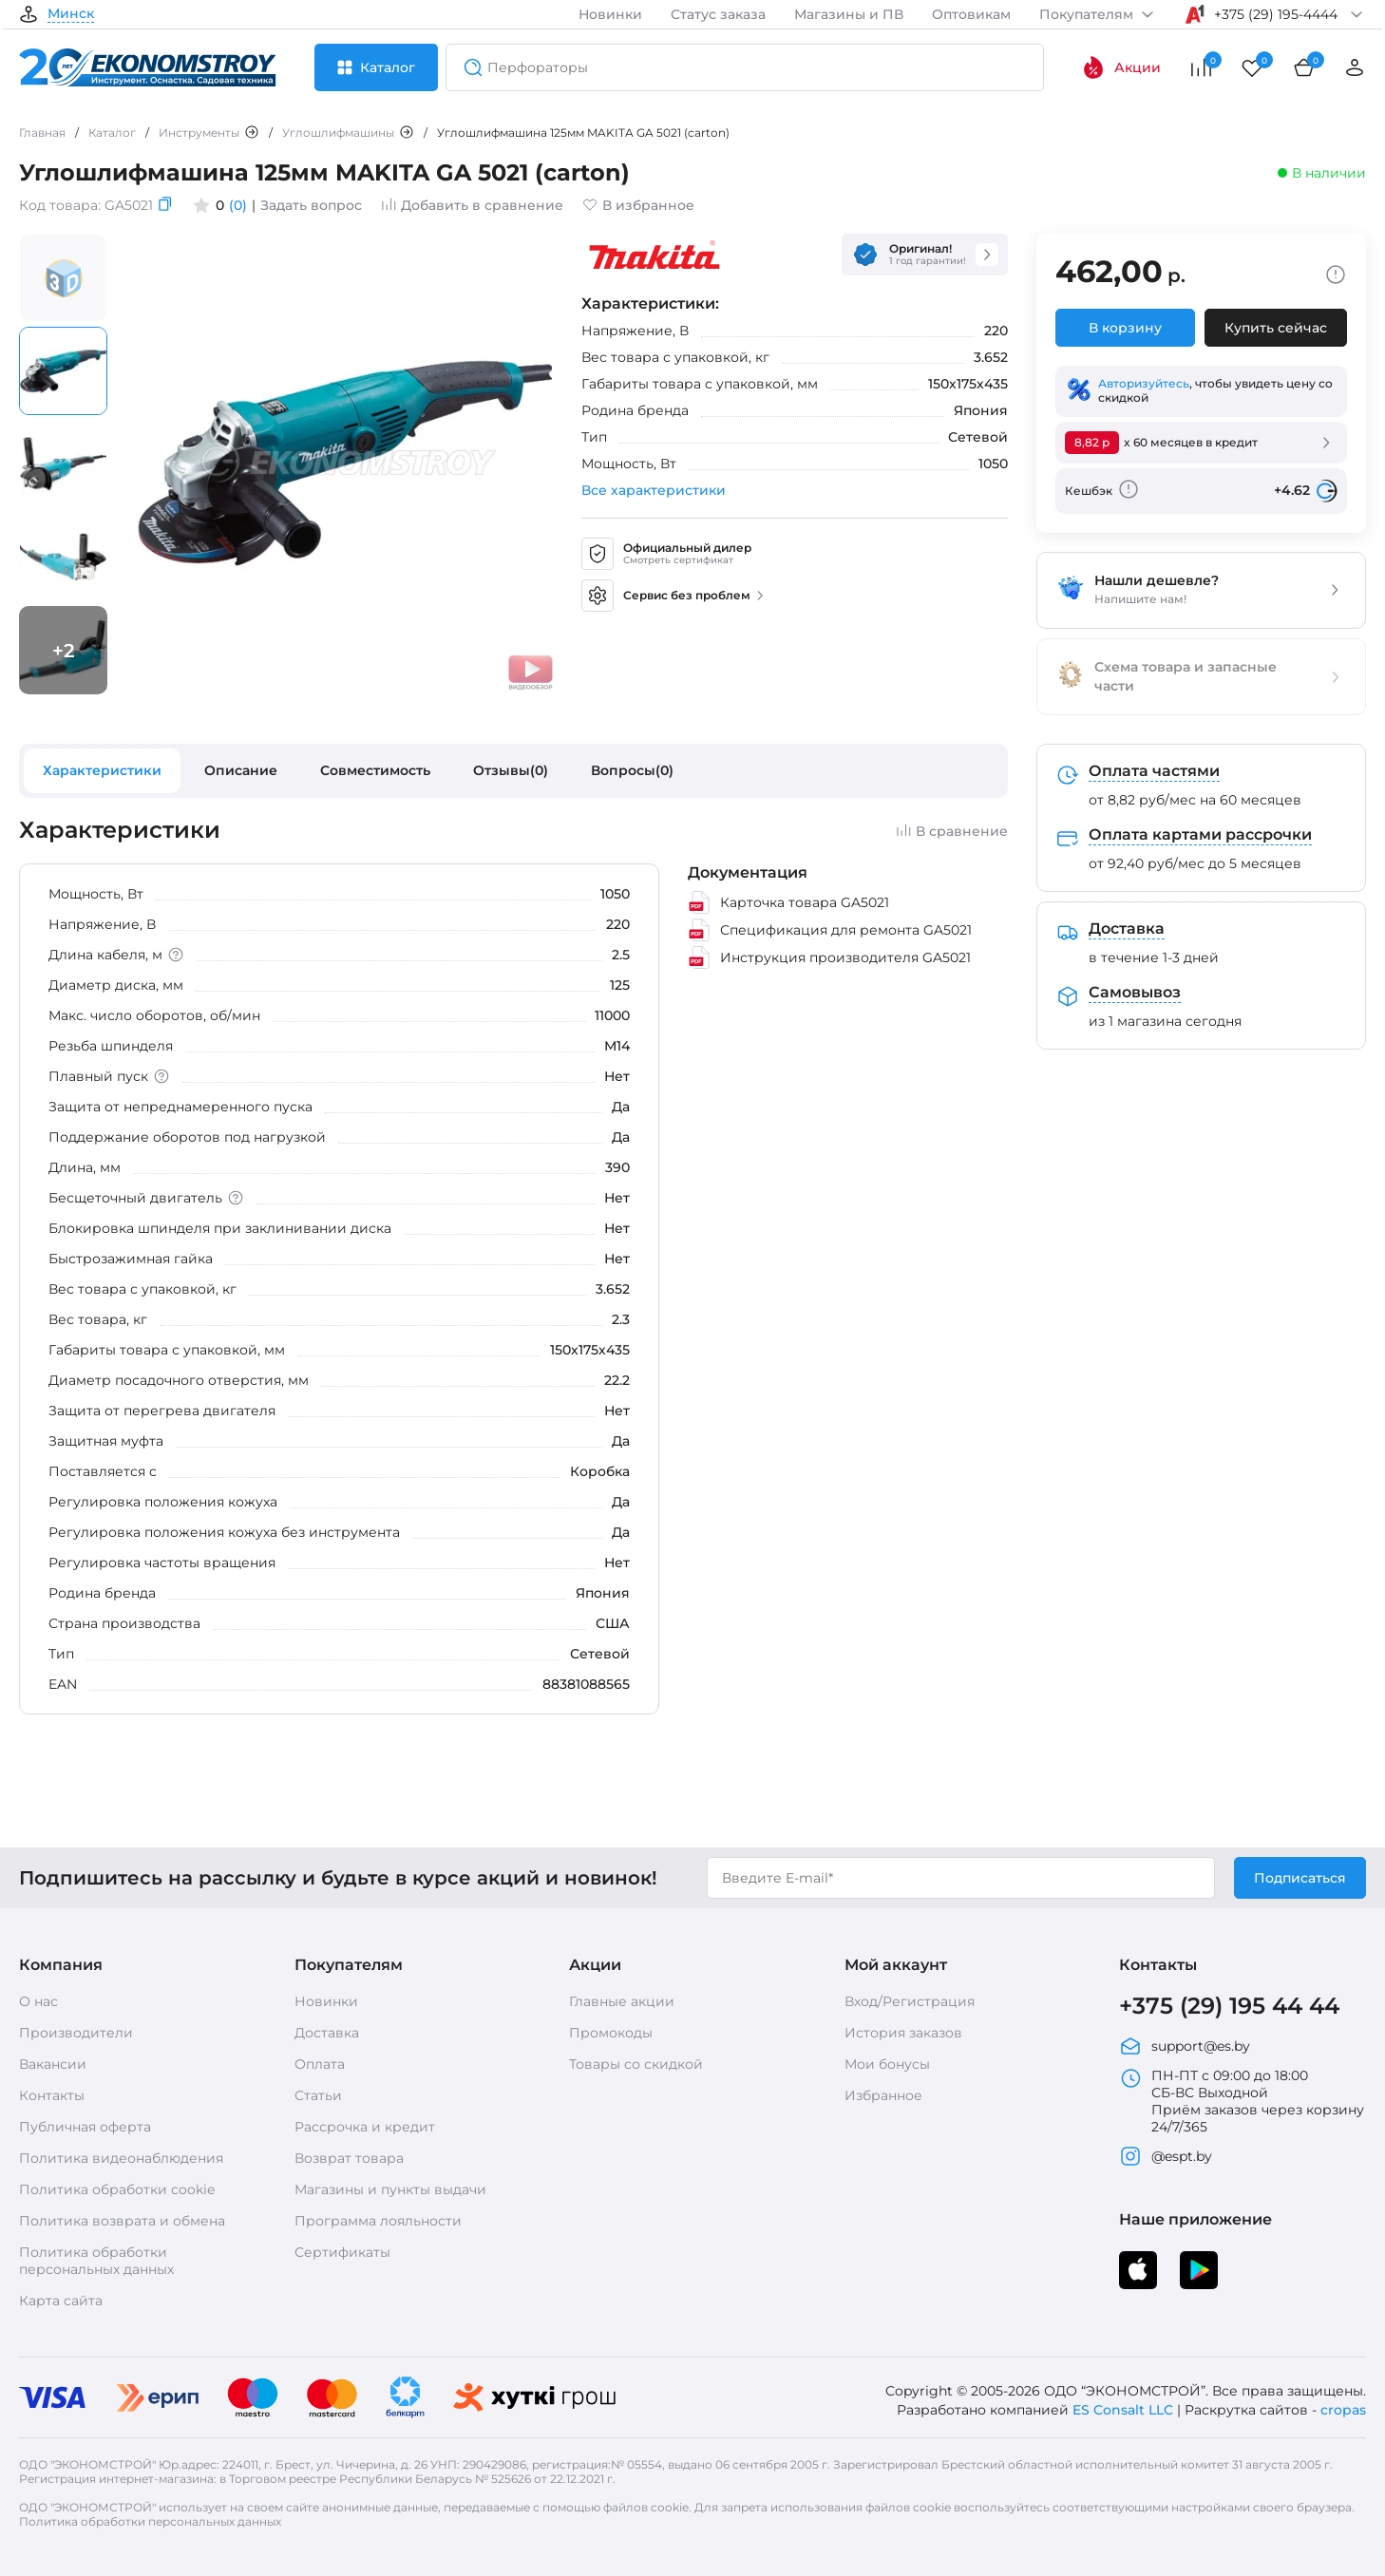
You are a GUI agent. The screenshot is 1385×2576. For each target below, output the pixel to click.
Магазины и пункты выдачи (390, 2189)
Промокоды (611, 2032)
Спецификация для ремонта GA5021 (830, 930)
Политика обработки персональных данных (96, 2261)
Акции (1121, 67)
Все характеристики (653, 490)
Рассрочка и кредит (364, 2126)
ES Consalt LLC (1122, 2409)
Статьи (318, 2095)
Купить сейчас (1275, 327)
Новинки (610, 14)
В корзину (1125, 327)
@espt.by (1165, 2156)
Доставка (326, 2032)
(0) (238, 205)
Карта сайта (61, 2300)
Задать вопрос (311, 205)
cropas (1343, 2409)
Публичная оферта (85, 2126)
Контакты (52, 2095)
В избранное (638, 205)
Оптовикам (971, 14)
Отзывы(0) (510, 770)
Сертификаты (342, 2252)
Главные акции (621, 2001)
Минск (70, 14)
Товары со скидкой (636, 2064)
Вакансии (52, 2064)
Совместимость (375, 770)
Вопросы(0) (632, 770)
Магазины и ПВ (848, 14)
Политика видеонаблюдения (121, 2158)
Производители (76, 2032)
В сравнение (952, 831)
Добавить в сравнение (472, 205)
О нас (38, 2001)
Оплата (319, 2064)
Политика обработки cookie (117, 2189)
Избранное (883, 2095)
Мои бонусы (887, 2064)
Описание (240, 770)
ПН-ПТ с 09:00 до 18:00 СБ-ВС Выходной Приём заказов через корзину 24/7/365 (1241, 2101)
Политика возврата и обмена (122, 2220)
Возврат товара (349, 2158)
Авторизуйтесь (1143, 383)
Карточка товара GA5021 (788, 902)
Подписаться (1300, 1877)
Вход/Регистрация (909, 2001)
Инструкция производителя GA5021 (829, 957)
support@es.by (1184, 2046)
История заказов (903, 2032)
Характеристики (102, 770)
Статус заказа (718, 14)
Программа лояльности (378, 2220)
